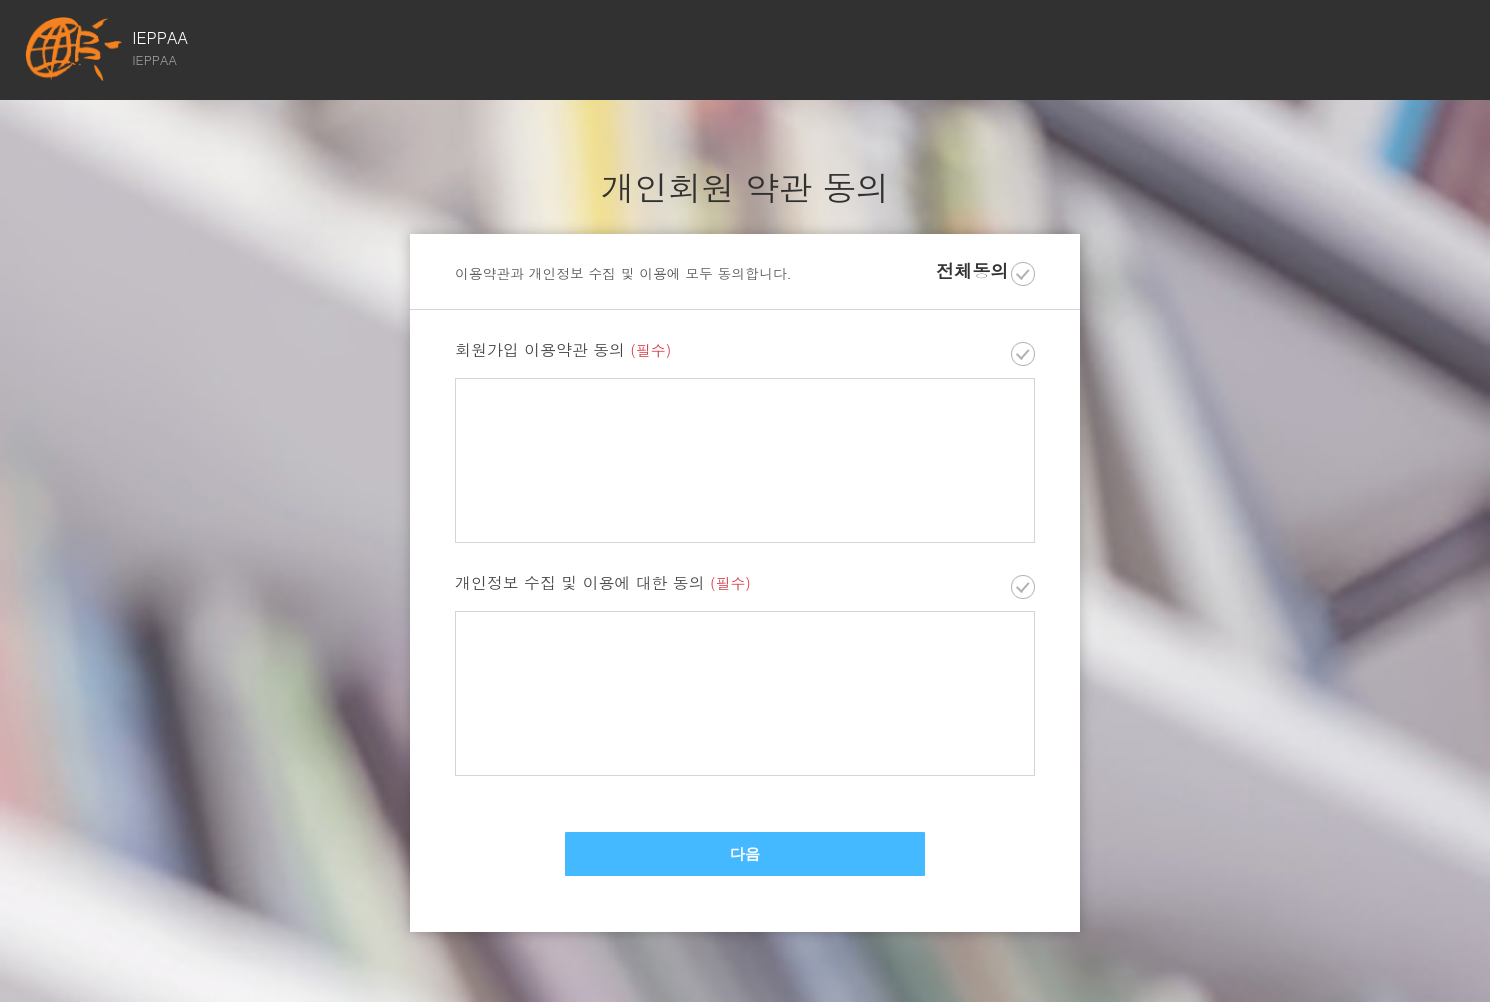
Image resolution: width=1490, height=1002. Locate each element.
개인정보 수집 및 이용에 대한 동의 (603, 584)
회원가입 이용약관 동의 (563, 351)
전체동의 (972, 272)
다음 (745, 854)
